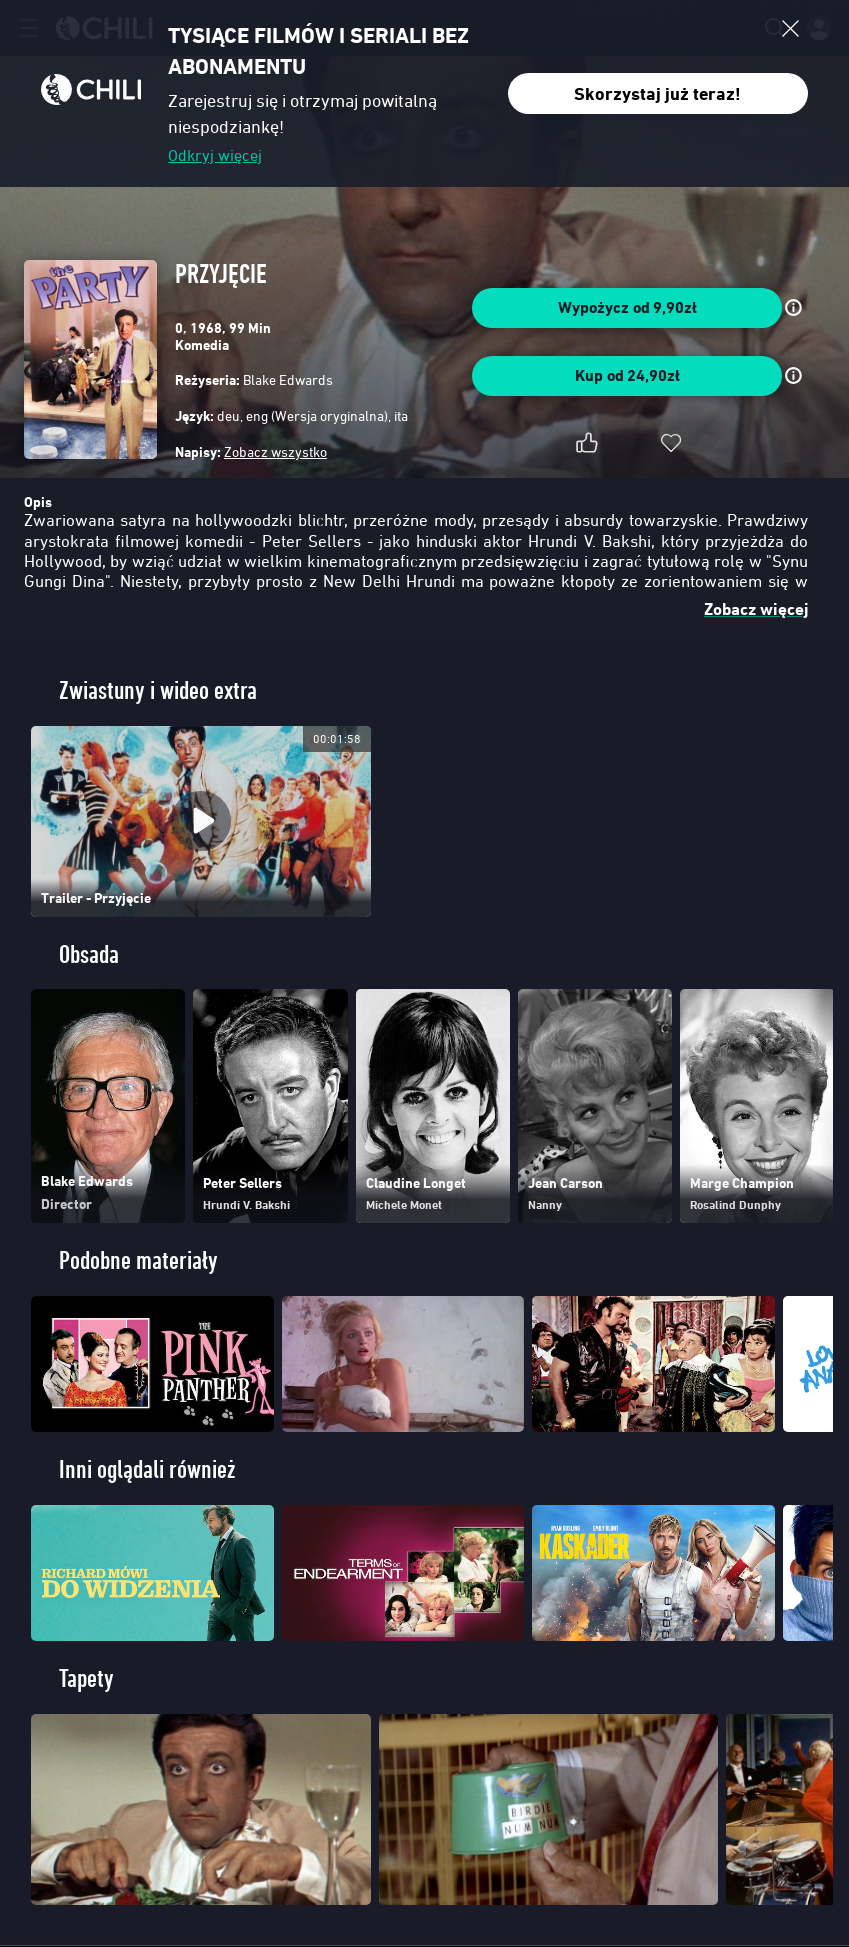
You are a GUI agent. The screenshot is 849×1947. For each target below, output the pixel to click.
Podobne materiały (138, 1260)
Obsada (89, 954)
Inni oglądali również (147, 1469)
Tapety (86, 1678)
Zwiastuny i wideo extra (158, 690)
